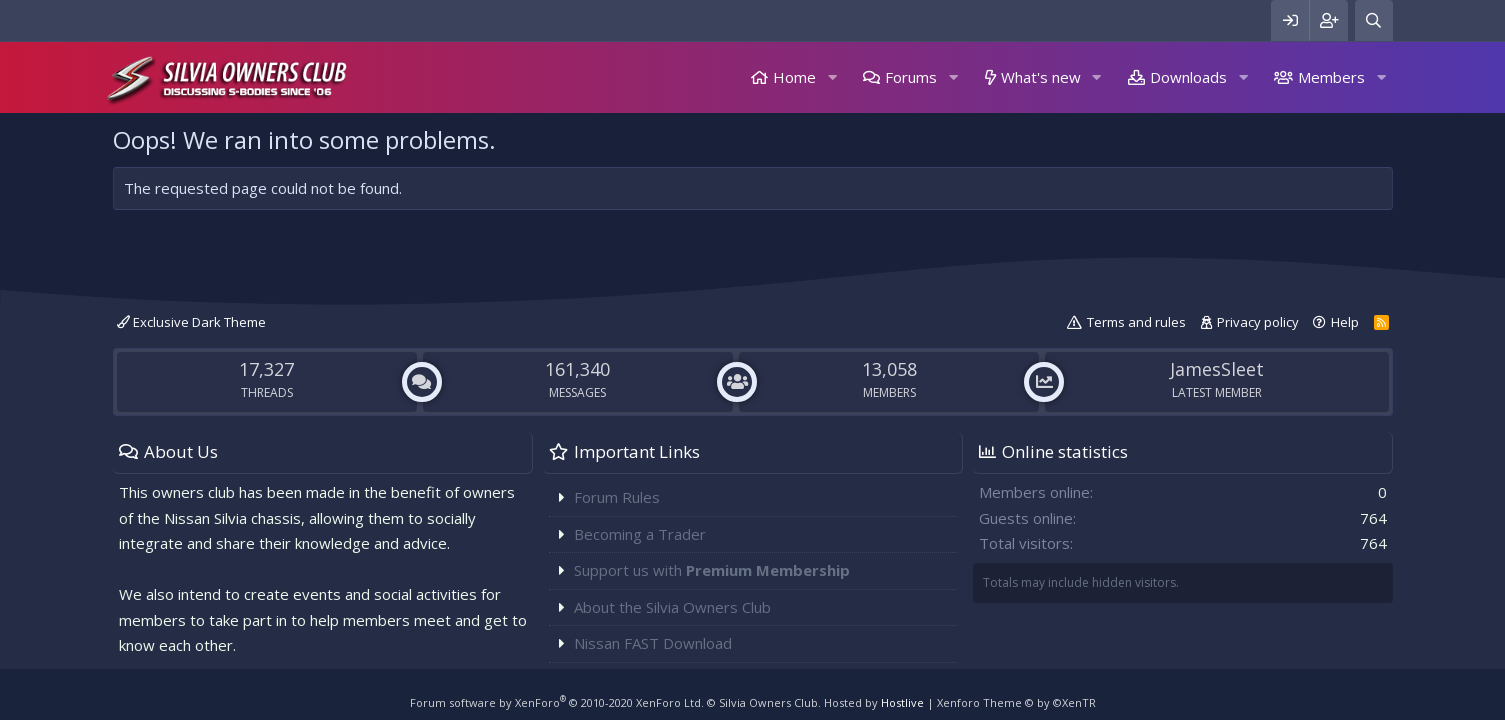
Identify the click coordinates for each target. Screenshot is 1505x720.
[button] (832, 77)
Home (794, 77)
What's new (1041, 77)
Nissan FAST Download (653, 643)
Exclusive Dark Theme (191, 322)
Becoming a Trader (640, 534)
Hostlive (902, 702)
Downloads (1188, 77)
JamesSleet (1217, 369)
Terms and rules (1136, 322)
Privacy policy (1258, 322)
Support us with (712, 570)
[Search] (1374, 20)
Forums (911, 77)
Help (1345, 322)
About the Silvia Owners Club (672, 607)
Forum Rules (617, 497)
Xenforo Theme (1016, 702)
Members (1331, 77)
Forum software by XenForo (557, 702)
